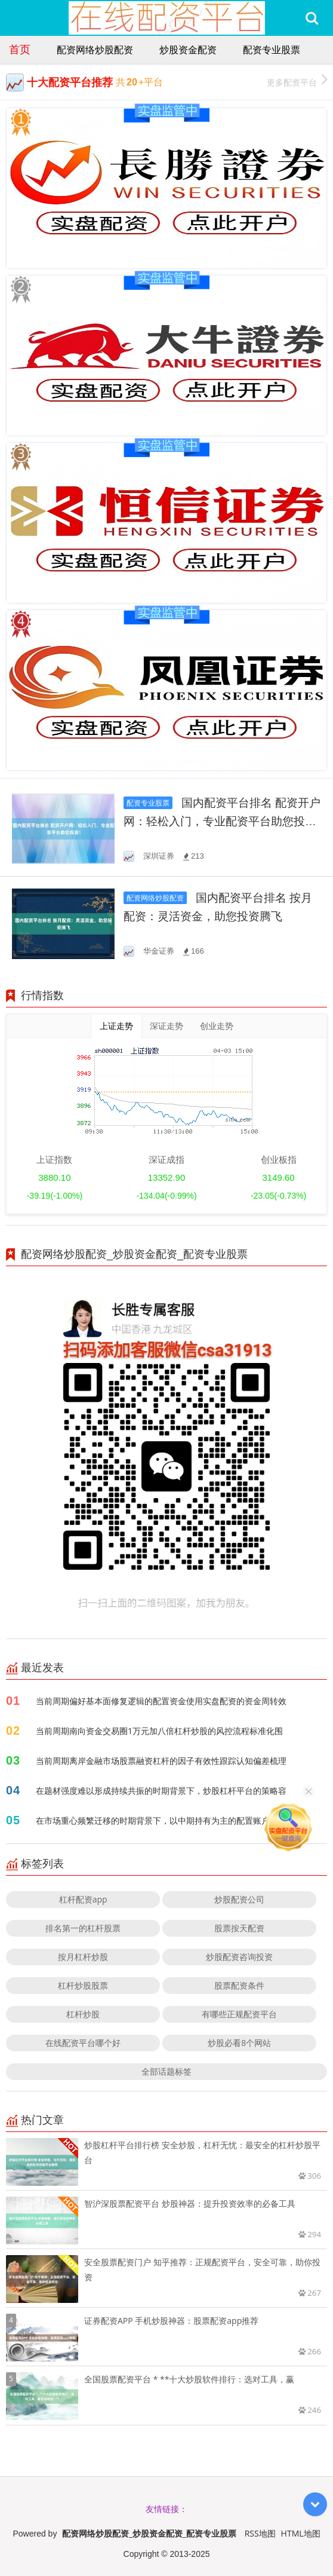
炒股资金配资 (188, 49)
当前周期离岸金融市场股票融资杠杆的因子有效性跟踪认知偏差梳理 (161, 1760)
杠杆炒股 (83, 2014)
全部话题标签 (166, 2071)
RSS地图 (260, 2533)
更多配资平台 (297, 81)
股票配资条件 (239, 1985)
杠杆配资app (83, 1899)
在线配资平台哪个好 (83, 2042)
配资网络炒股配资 (95, 49)
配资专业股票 (271, 49)
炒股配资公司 (239, 1899)
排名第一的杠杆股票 (83, 1928)
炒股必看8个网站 (239, 2042)
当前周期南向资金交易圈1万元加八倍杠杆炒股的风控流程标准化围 (159, 1730)
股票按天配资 (239, 1928)
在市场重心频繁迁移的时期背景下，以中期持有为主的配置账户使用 (161, 1820)
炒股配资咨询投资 (239, 1956)
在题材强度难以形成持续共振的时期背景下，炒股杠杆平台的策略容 (161, 1790)
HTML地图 (300, 2533)
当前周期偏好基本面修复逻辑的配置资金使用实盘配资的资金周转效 (161, 1701)
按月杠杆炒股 (83, 1956)
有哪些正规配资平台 (239, 2014)
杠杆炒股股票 (83, 1985)
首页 (19, 49)
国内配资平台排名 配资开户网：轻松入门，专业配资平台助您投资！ (222, 821)
